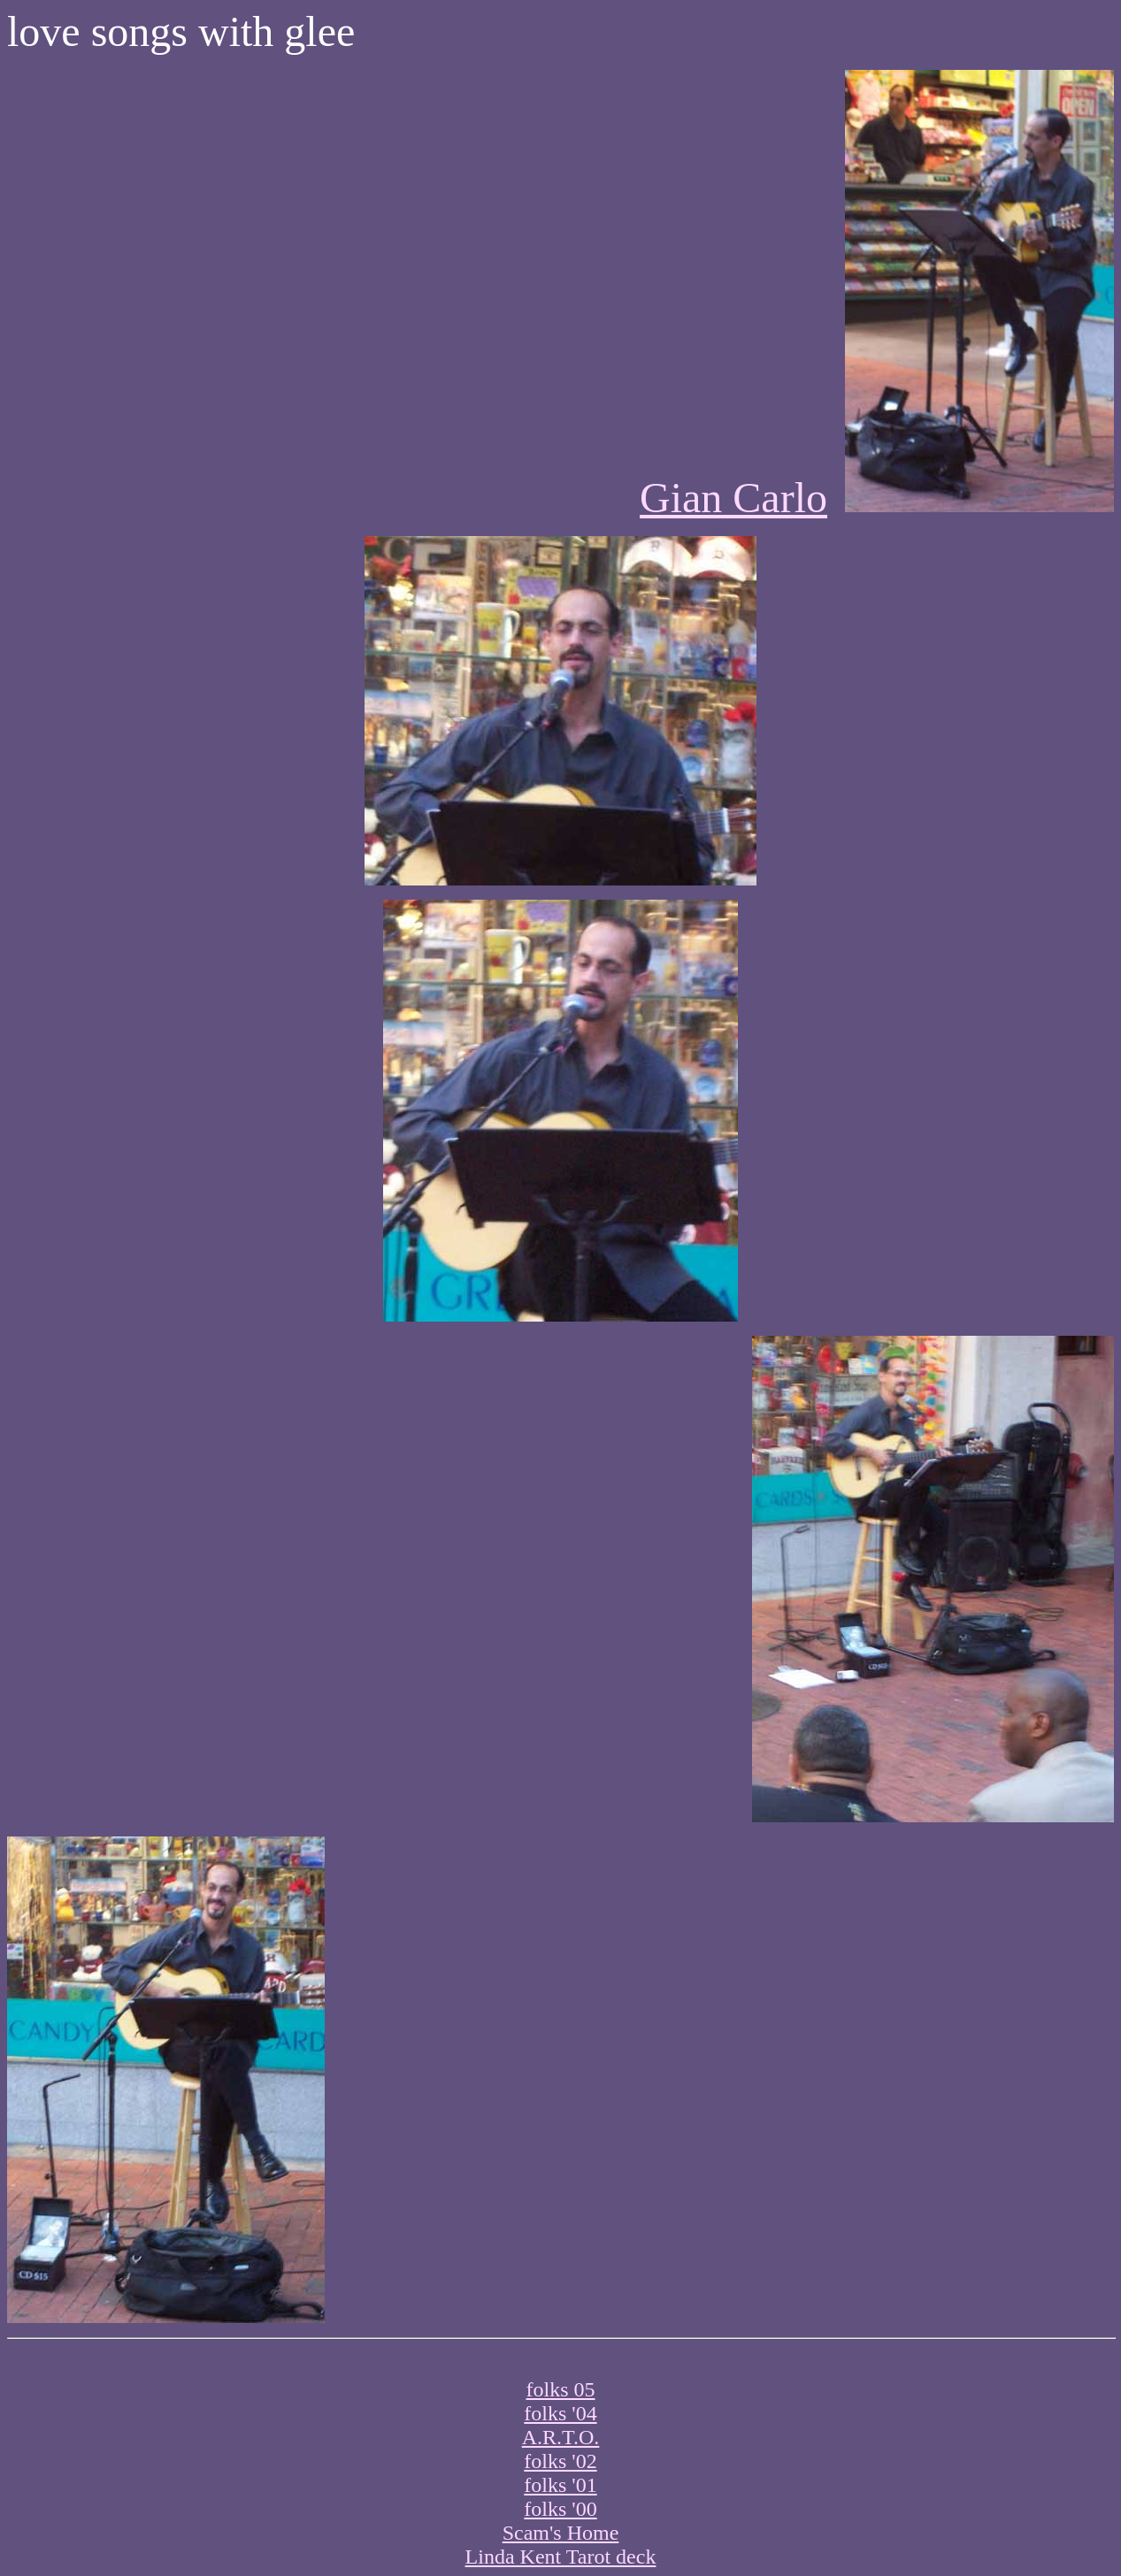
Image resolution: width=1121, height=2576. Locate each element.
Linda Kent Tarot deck (560, 2556)
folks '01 (560, 2484)
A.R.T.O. (561, 2437)
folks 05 (560, 2389)
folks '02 (560, 2461)
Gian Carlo (733, 497)
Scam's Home (561, 2532)
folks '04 (560, 2413)
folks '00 (560, 2508)
